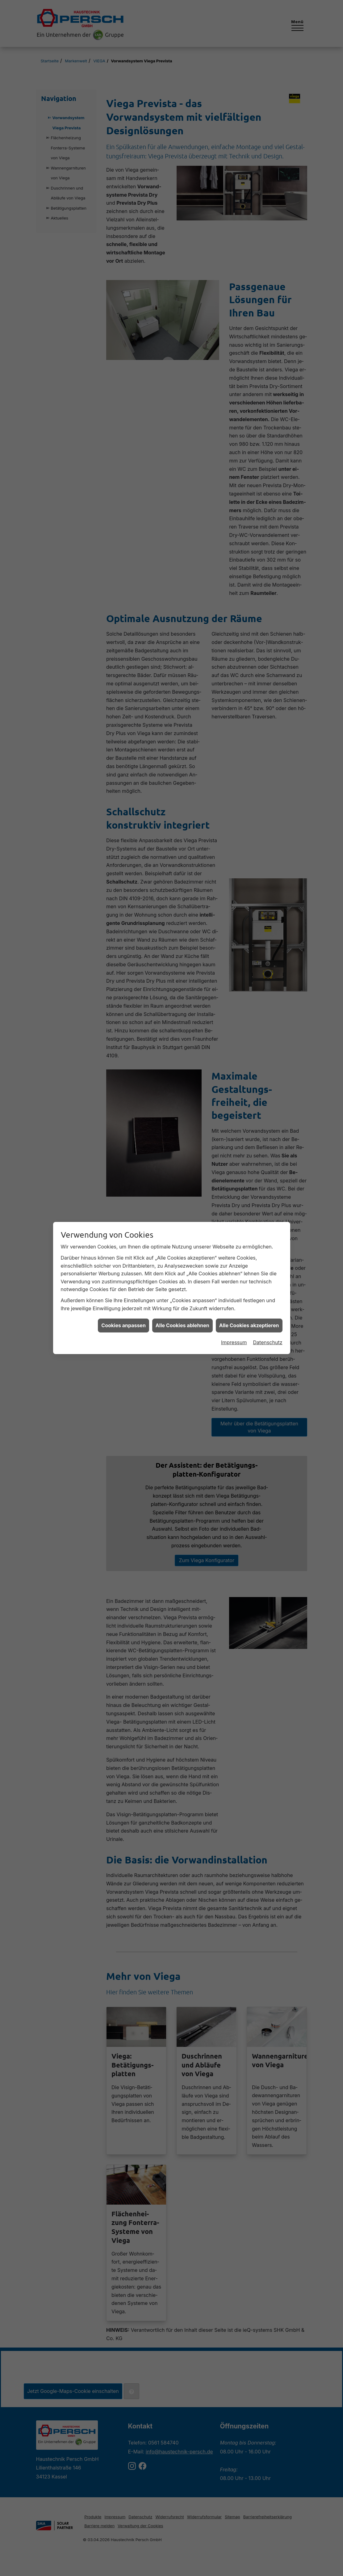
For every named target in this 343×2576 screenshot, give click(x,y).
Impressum (234, 1277)
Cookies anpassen (123, 1260)
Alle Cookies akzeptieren (249, 1260)
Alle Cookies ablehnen (182, 1260)
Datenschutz (267, 1277)
